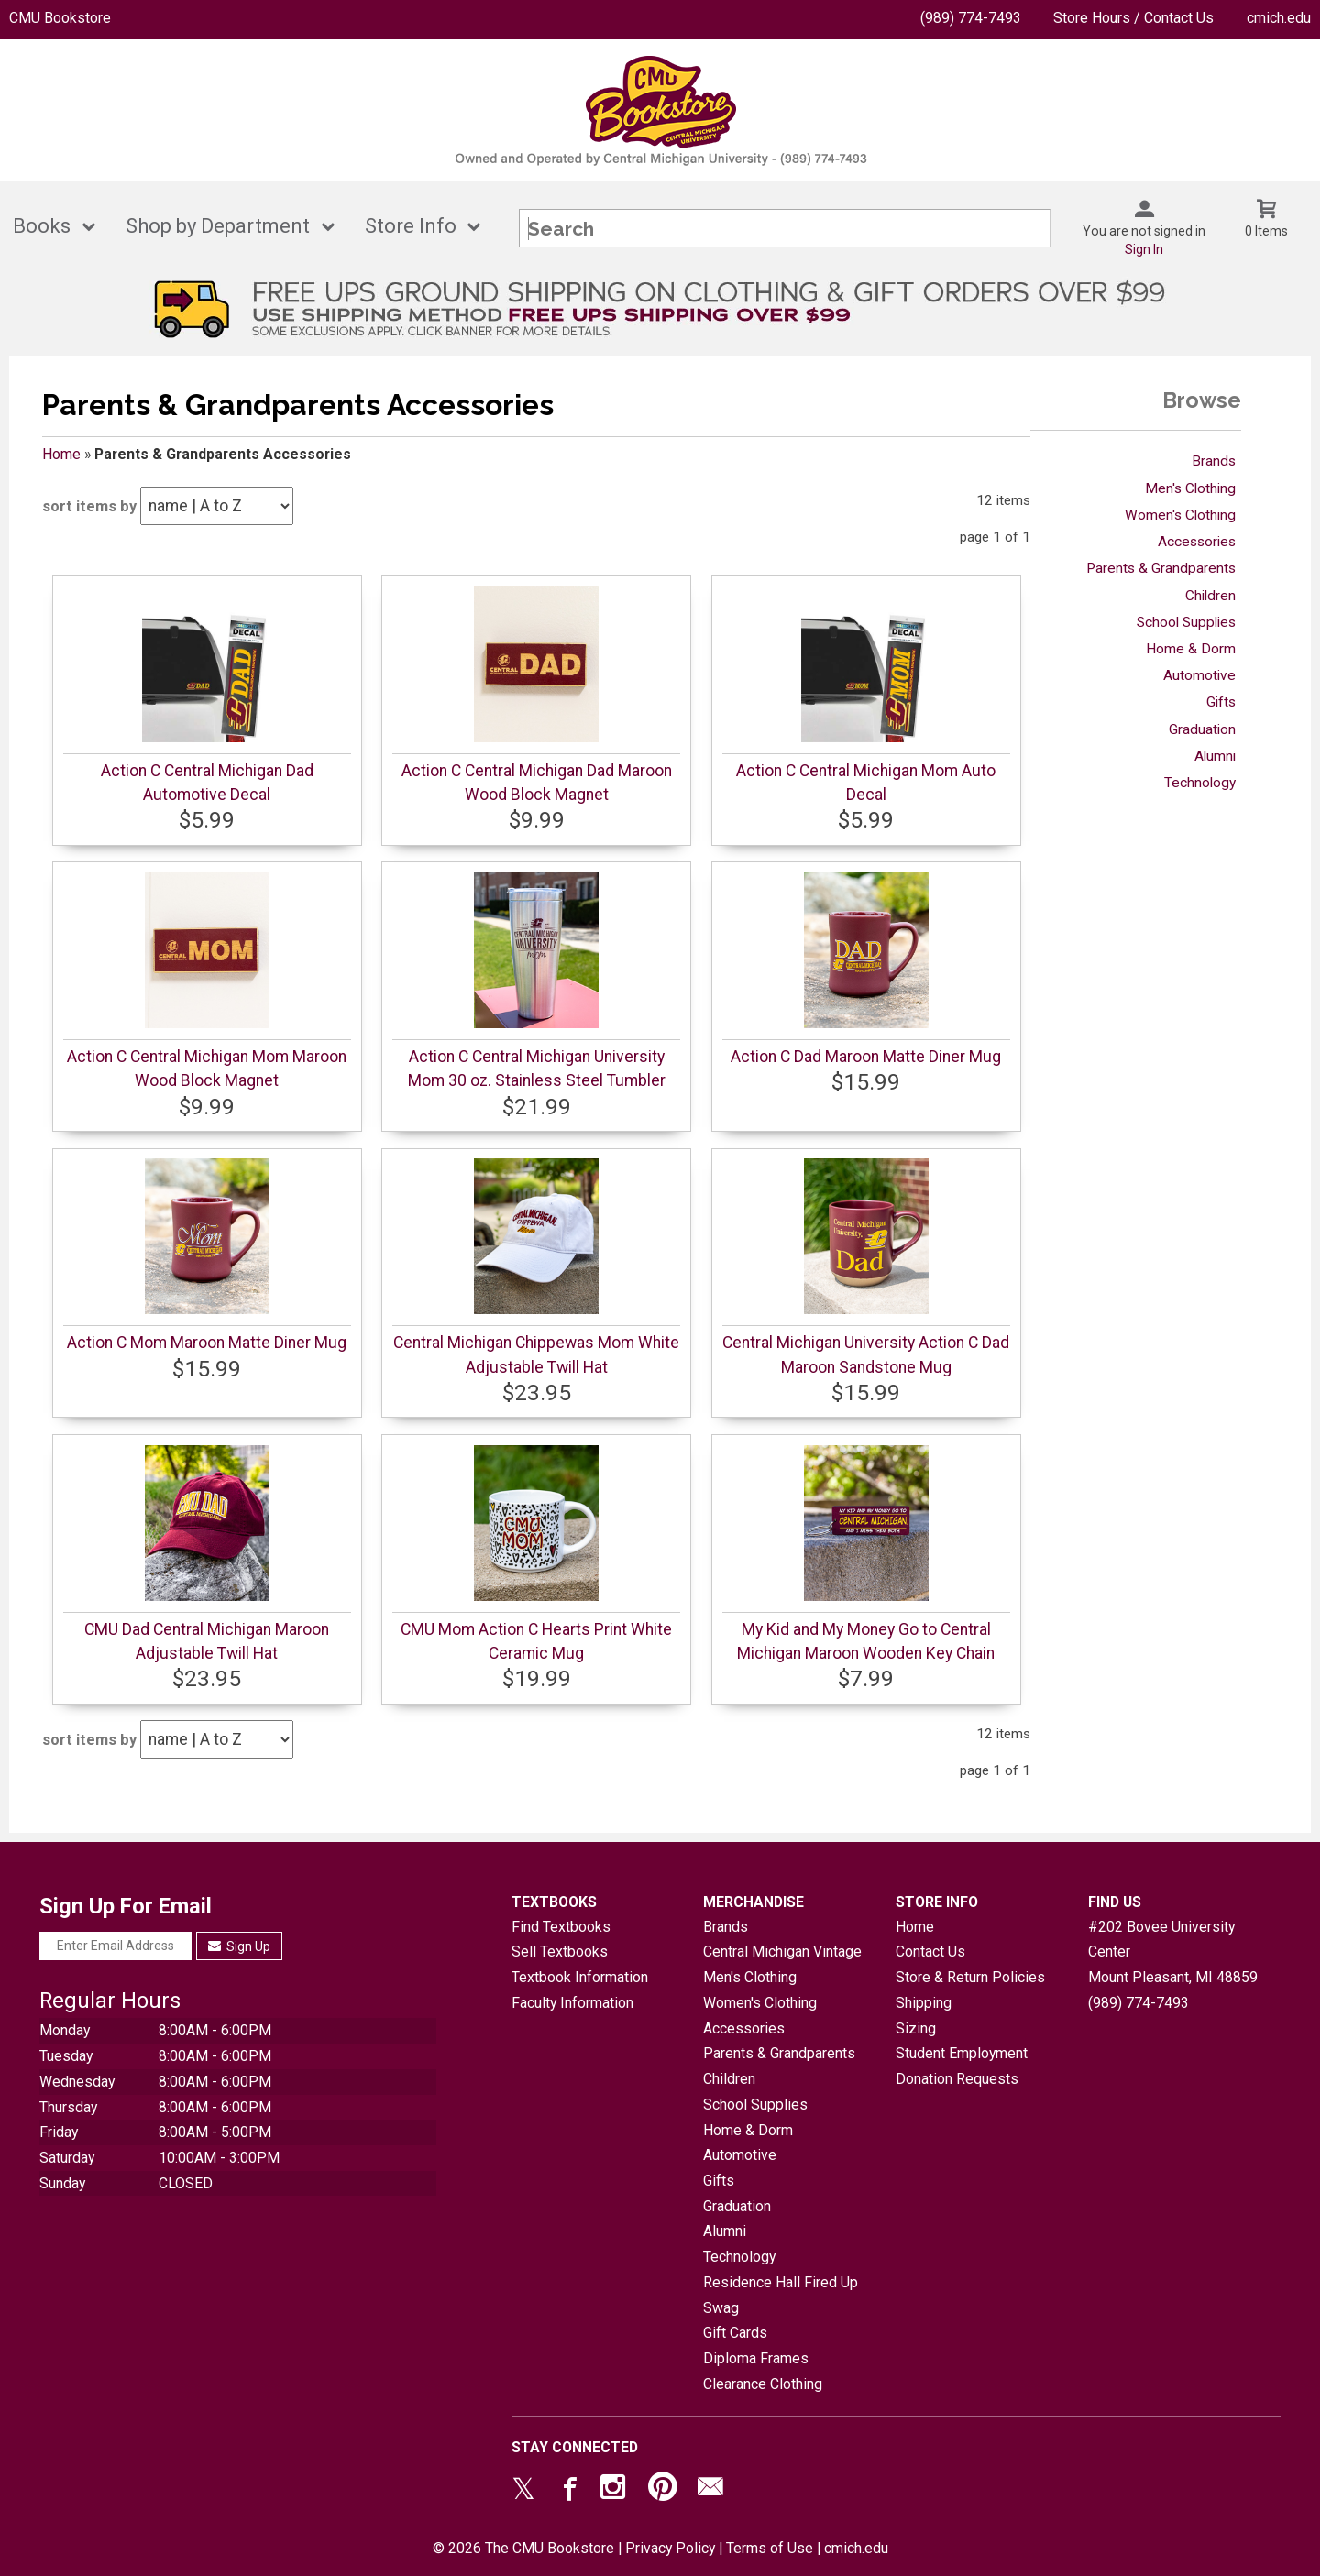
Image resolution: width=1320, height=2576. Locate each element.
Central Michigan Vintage (782, 1951)
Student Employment (962, 2053)
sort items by (89, 506)
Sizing (916, 2028)
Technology (1200, 782)
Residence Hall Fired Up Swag (780, 2295)
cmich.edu (1279, 18)
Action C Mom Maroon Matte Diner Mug (206, 1342)
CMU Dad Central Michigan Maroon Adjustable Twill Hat (206, 1641)
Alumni (1215, 756)
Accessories (1197, 541)
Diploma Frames (755, 2358)
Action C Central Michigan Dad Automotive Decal (207, 783)
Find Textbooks (561, 1926)
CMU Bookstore (60, 18)
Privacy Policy (670, 2548)
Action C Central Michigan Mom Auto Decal (866, 783)
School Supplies (1186, 622)
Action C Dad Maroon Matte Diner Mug (866, 1056)
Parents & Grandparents (1161, 568)
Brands (1214, 461)
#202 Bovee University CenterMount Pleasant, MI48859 (1173, 1952)
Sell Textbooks (560, 1951)
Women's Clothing (1180, 515)
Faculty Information (572, 2002)
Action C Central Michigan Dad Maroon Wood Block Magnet (537, 783)
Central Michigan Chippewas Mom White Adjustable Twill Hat (536, 1354)
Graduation (1202, 729)
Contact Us (930, 1951)
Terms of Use (769, 2548)
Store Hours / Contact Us (1133, 18)
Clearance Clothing (762, 2384)
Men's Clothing (1190, 488)
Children (1210, 595)
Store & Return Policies (970, 1977)
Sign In (1144, 249)
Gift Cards (735, 2332)
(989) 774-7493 (970, 18)
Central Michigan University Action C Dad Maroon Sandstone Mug (865, 1354)
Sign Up (239, 1946)
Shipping (924, 2002)
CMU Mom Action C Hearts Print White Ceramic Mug (536, 1641)
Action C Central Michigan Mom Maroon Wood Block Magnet (206, 1068)
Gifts (1221, 702)
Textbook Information (580, 1977)
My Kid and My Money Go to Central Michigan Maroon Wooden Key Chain (866, 1641)
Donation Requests (957, 2079)
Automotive (1199, 675)
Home (61, 454)
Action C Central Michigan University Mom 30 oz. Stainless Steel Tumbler (537, 1068)
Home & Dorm (1191, 649)
